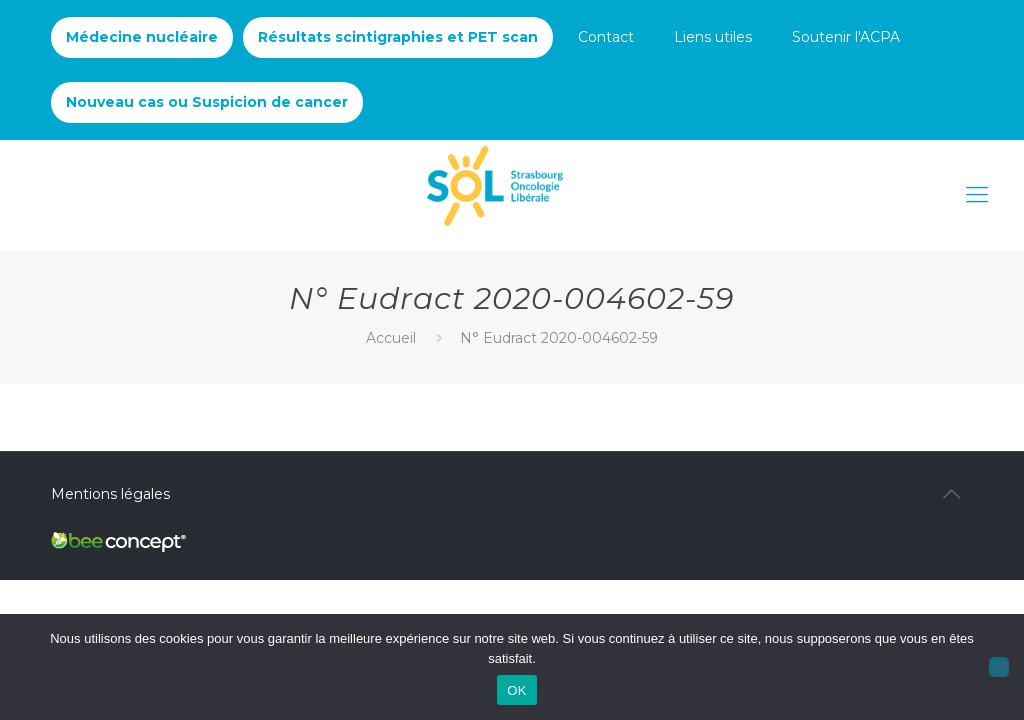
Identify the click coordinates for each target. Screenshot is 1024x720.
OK (516, 690)
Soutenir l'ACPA (846, 37)
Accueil (391, 338)
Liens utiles (713, 37)
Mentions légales (110, 494)
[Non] (999, 667)
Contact (606, 37)
